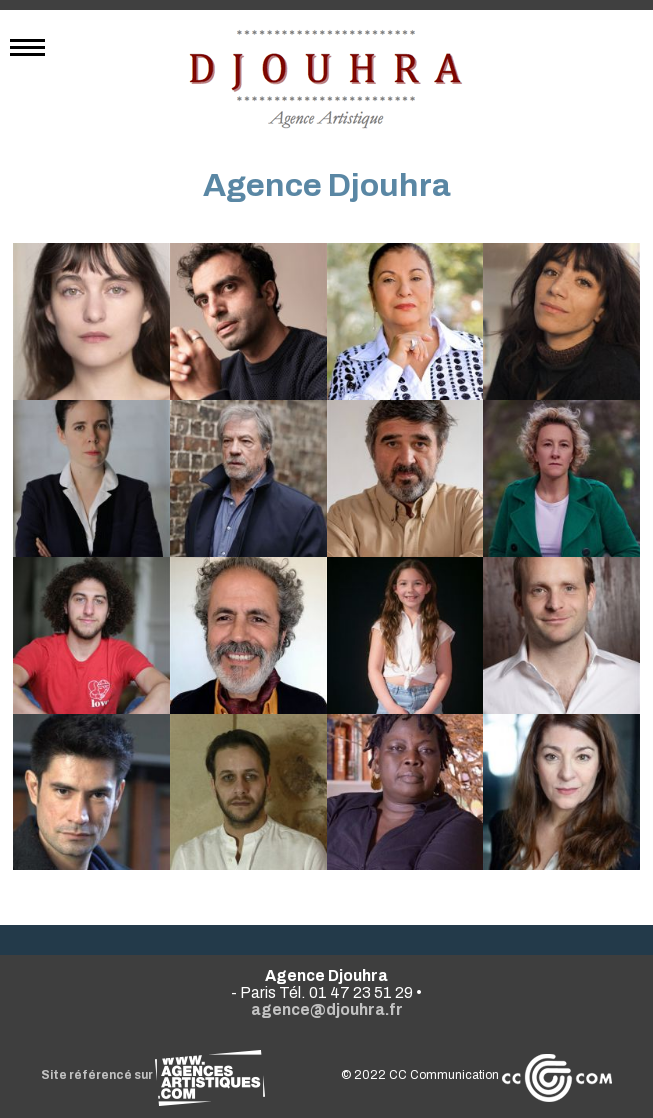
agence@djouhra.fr (327, 1009)
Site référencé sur (153, 1075)
